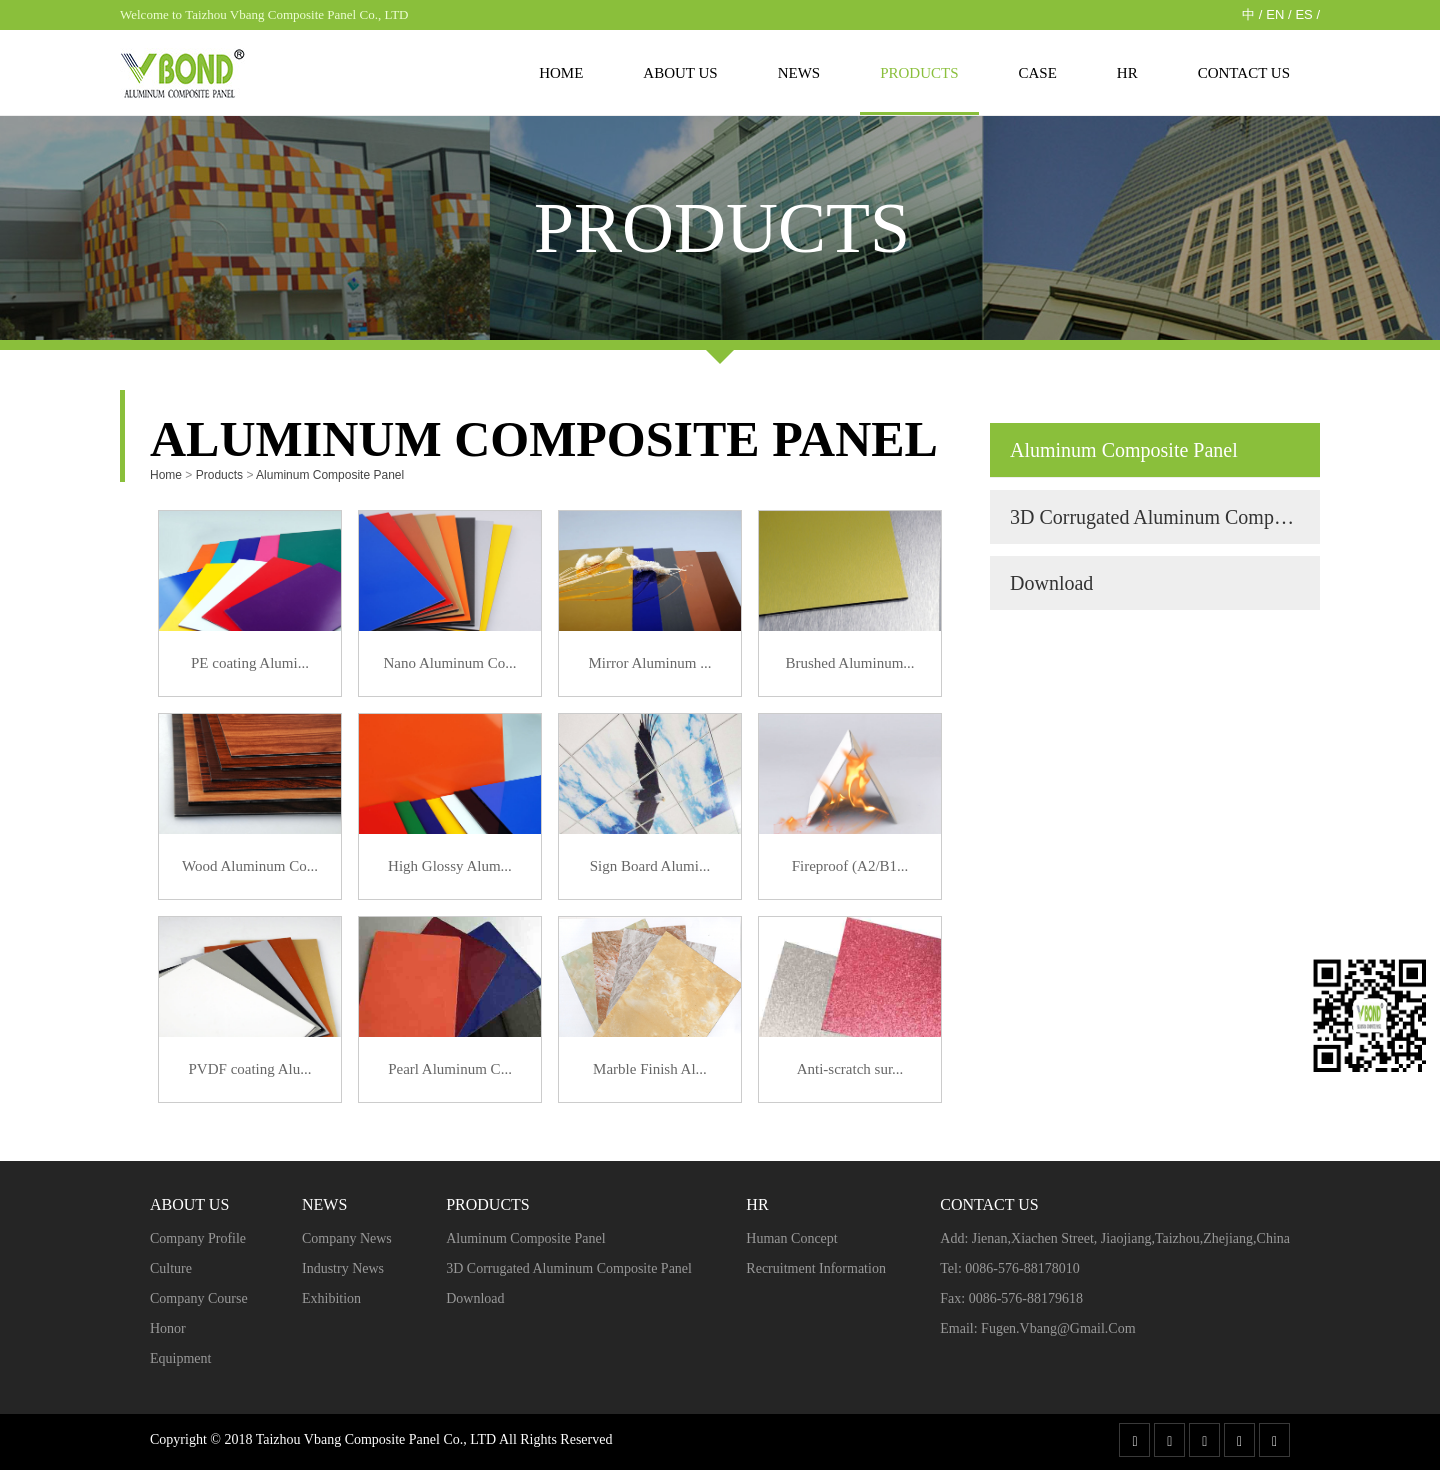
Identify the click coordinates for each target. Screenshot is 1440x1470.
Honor (168, 1328)
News (799, 73)
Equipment (180, 1358)
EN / (1278, 14)
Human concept (791, 1238)
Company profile (198, 1238)
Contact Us (1244, 73)
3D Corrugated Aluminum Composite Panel (1165, 517)
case (1038, 73)
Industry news (343, 1268)
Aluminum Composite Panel (330, 475)
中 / (1252, 14)
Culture (171, 1268)
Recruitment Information (816, 1268)
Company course (199, 1298)
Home (561, 73)
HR (1127, 73)
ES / (1307, 14)
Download (1051, 583)
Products (919, 73)
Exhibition (331, 1298)
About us (680, 73)
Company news (347, 1238)
